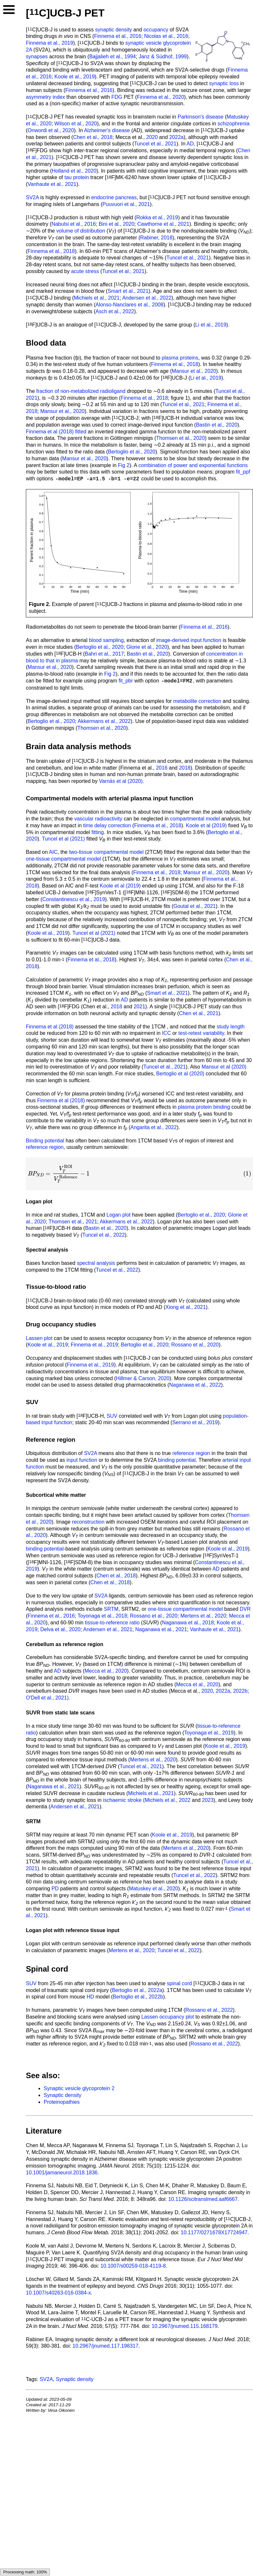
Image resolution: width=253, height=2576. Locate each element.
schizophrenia (233, 123)
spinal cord (179, 1983)
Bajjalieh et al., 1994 (112, 56)
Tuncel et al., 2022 (103, 1235)
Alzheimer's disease (107, 130)
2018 (185, 768)
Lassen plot (39, 1338)
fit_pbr (125, 680)
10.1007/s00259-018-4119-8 (133, 2266)
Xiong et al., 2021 (185, 1307)
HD (90, 1996)
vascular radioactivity (98, 818)
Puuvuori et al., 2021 (126, 204)
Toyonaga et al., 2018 (102, 1616)
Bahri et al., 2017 (104, 654)
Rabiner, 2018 (156, 237)
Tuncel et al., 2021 (155, 143)
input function (81, 1460)
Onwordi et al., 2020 (51, 130)
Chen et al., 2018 (93, 137)
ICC (166, 1033)
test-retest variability (201, 1033)
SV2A (32, 197)
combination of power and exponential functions (193, 465)
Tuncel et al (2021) (63, 838)
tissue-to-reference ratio (112, 1622)
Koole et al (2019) (206, 825)
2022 (185, 1800)
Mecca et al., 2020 (105, 1671)
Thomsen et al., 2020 (180, 438)
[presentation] (139, 1173)
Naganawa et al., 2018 (188, 1622)
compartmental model (195, 818)
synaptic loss (224, 83)
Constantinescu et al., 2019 (73, 899)
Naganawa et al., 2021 (161, 1629)
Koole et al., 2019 (74, 76)
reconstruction (88, 1522)
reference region (45, 1147)
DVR (245, 1609)
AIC (53, 852)
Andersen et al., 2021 (107, 1629)
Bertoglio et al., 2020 (131, 451)
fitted (80, 431)
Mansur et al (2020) (224, 1067)
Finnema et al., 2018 (51, 251)
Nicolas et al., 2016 (166, 36)
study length (231, 1026)
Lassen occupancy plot (167, 2017)
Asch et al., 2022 (114, 311)
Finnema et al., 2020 (160, 97)
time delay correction (107, 825)
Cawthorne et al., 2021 (163, 224)
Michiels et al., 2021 (96, 298)
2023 (208, 1800)
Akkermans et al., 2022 (104, 721)
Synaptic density (63, 2095)
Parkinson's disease (201, 117)
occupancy (155, 29)
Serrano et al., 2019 (195, 1422)
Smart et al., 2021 (128, 291)
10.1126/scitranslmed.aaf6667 (202, 2199)
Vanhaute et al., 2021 (52, 184)
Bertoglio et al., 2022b (138, 1996)
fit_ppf (243, 472)
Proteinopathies (62, 2102)
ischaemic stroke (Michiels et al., (141, 1800)
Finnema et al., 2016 (117, 36)
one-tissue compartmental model (63, 859)
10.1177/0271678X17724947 (214, 2232)
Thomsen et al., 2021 (73, 1221)
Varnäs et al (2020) (121, 781)
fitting (98, 832)
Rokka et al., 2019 (157, 217)
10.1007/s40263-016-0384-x (58, 2293)
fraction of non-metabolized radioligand (81, 391)
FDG (116, 97)
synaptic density (113, 29)
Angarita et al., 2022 (153, 1127)
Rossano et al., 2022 (209, 2010)
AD (190, 143)
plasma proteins (180, 358)
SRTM (111, 1609)
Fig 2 (124, 465)
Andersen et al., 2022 (146, 298)
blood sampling (106, 640)
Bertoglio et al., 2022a (137, 1990)
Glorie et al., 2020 (146, 647)
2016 (162, 768)
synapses (37, 56)
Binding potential (45, 1140)
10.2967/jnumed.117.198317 (105, 2346)
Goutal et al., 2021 (194, 906)
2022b (240, 1691)
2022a (176, 137)
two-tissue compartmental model (106, 852)
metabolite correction (197, 701)
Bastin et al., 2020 (216, 425)
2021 (139, 1006)
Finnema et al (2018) (50, 431)
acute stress (85, 271)
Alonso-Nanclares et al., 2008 (129, 304)
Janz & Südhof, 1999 (163, 56)
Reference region (50, 1439)
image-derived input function (188, 640)
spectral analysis (96, 1263)
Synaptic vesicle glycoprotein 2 (79, 2088)
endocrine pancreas (114, 197)
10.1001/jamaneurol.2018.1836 (62, 2172)
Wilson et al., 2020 (75, 123)
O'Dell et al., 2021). (48, 1697)
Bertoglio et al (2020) (180, 1073)
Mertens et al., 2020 (203, 1616)
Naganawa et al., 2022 (195, 1385)
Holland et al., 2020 (74, 171)
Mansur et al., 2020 (194, 371)
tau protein (76, 177)
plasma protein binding (204, 1107)
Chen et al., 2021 (198, 1013)
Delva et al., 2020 (60, 1629)
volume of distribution (80, 231)
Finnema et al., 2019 (49, 43)
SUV (112, 1416)
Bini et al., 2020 (116, 224)
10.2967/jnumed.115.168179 (185, 2326)
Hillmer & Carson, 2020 (142, 1378)
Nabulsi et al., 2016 (73, 224)
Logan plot (118, 1215)
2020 (152, 137)
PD (55, 1888)
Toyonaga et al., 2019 (209, 1732)
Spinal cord (47, 1968)
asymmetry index (45, 97)
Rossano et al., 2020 (195, 1344)
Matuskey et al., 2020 (153, 1888)
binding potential (177, 1460)
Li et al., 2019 (210, 324)
